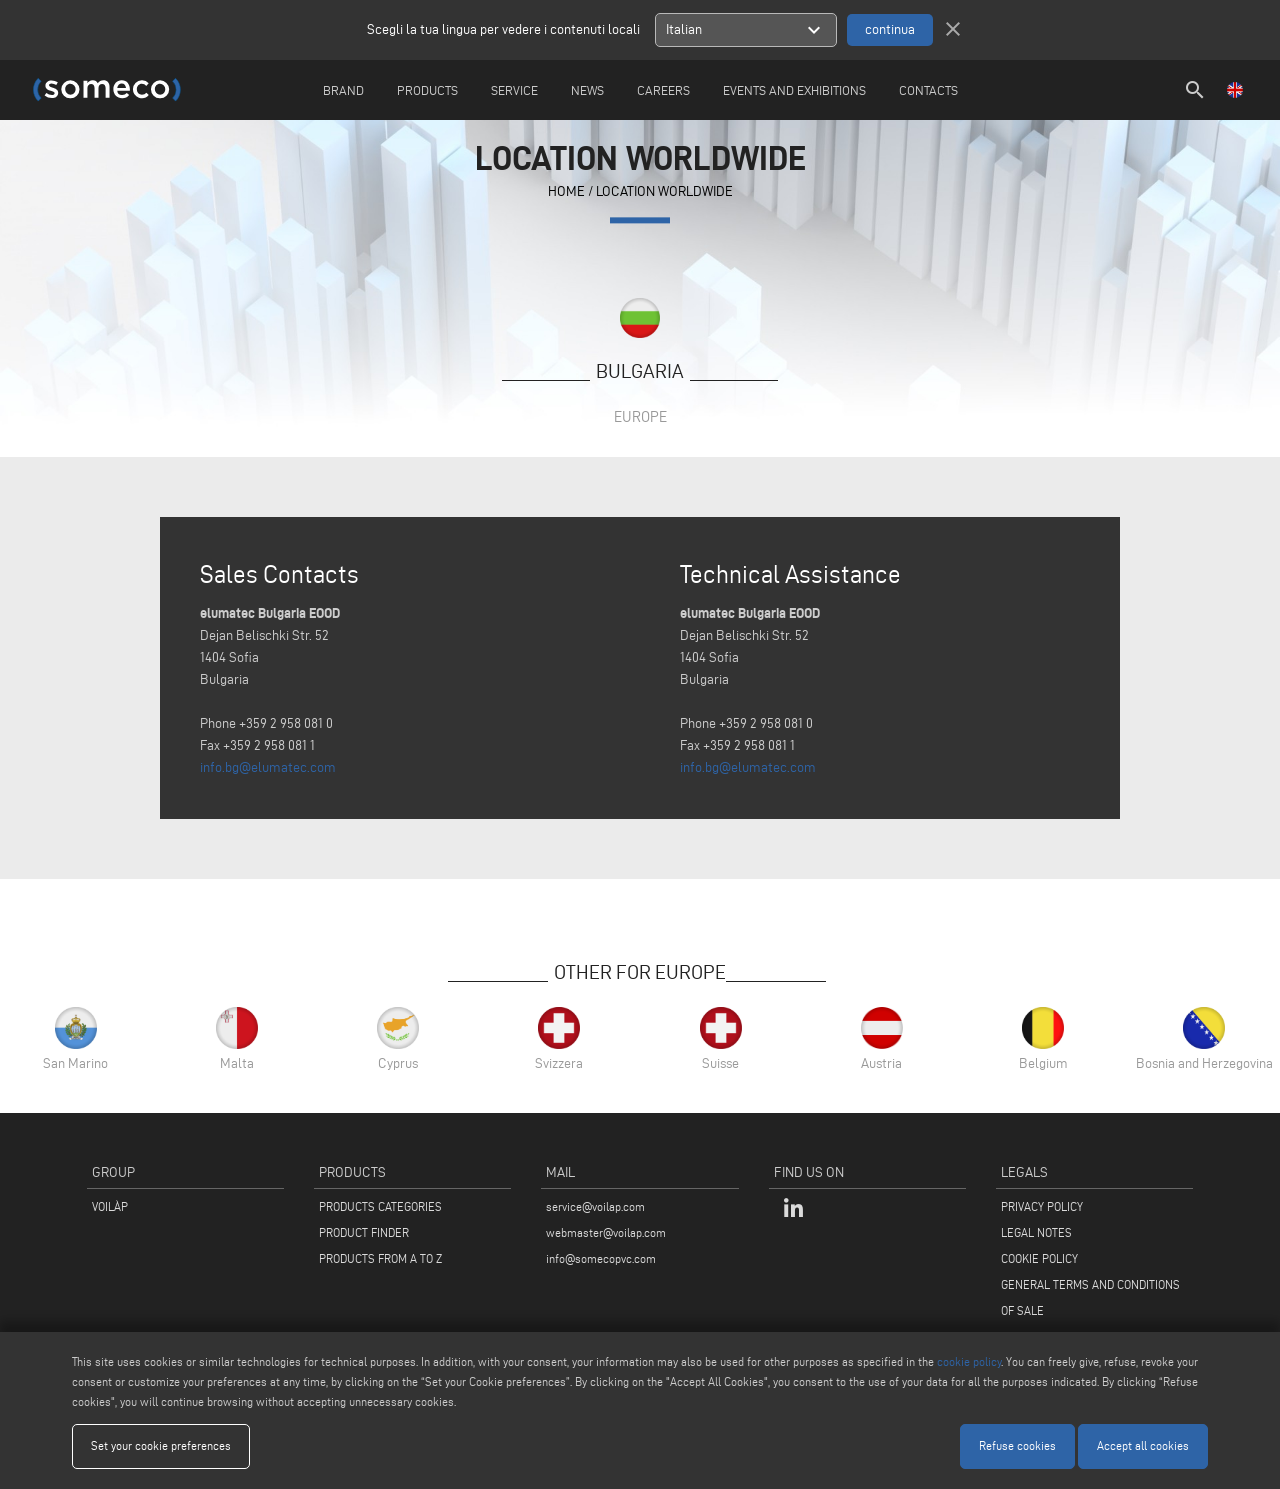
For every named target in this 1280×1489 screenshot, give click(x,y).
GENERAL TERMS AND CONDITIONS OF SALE (1090, 1297)
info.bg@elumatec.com (268, 767)
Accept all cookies (1143, 1445)
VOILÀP (110, 1206)
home (566, 192)
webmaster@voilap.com (606, 1232)
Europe (640, 416)
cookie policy (969, 1361)
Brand (343, 90)
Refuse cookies (1017, 1445)
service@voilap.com (595, 1206)
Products (427, 90)
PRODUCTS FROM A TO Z (380, 1258)
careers (663, 90)
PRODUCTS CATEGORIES (380, 1206)
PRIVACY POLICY (1042, 1206)
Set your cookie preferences (161, 1445)
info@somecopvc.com (601, 1258)
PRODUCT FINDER (364, 1232)
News (587, 90)
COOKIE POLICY (1039, 1258)
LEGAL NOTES (1036, 1232)
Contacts (928, 90)
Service (514, 90)
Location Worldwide (664, 192)
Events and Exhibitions (794, 90)
